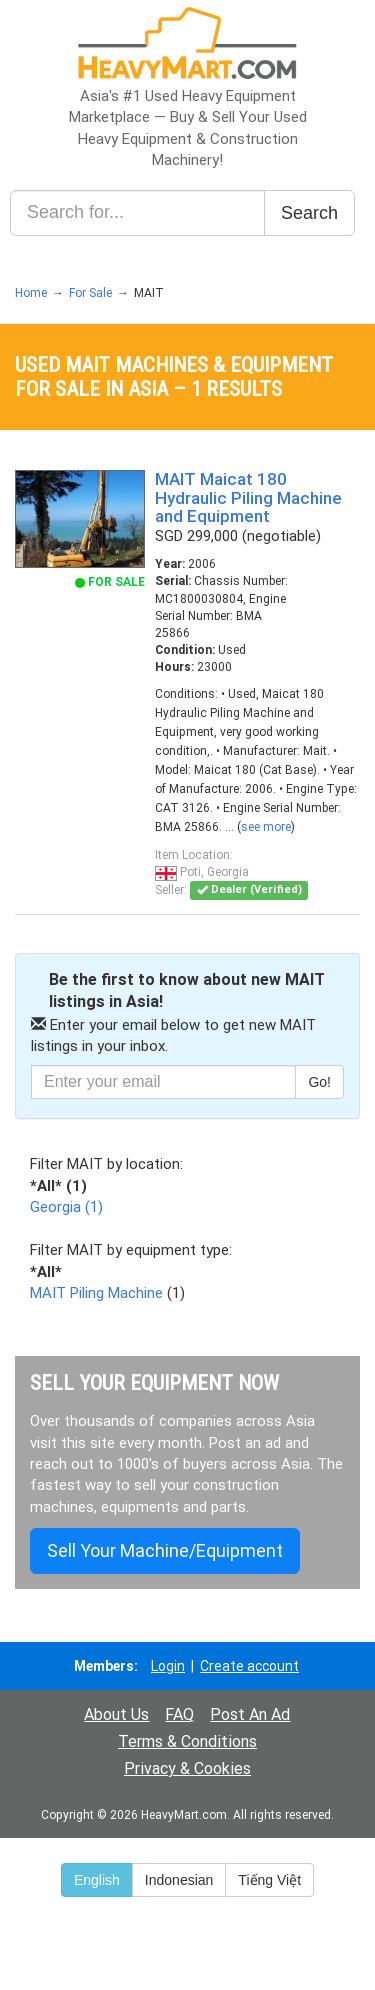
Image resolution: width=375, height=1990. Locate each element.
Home (31, 293)
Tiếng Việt (269, 1880)
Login (168, 1666)
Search (309, 213)
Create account (249, 1666)
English (97, 1880)
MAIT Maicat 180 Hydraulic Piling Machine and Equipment (248, 497)
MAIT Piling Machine (96, 1293)
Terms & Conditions (187, 1741)
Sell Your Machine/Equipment (165, 1550)
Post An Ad (250, 1714)
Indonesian (179, 1880)
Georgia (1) (66, 1207)
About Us (116, 1714)
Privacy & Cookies (187, 1768)
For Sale (90, 293)
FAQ (179, 1714)
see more (266, 827)
